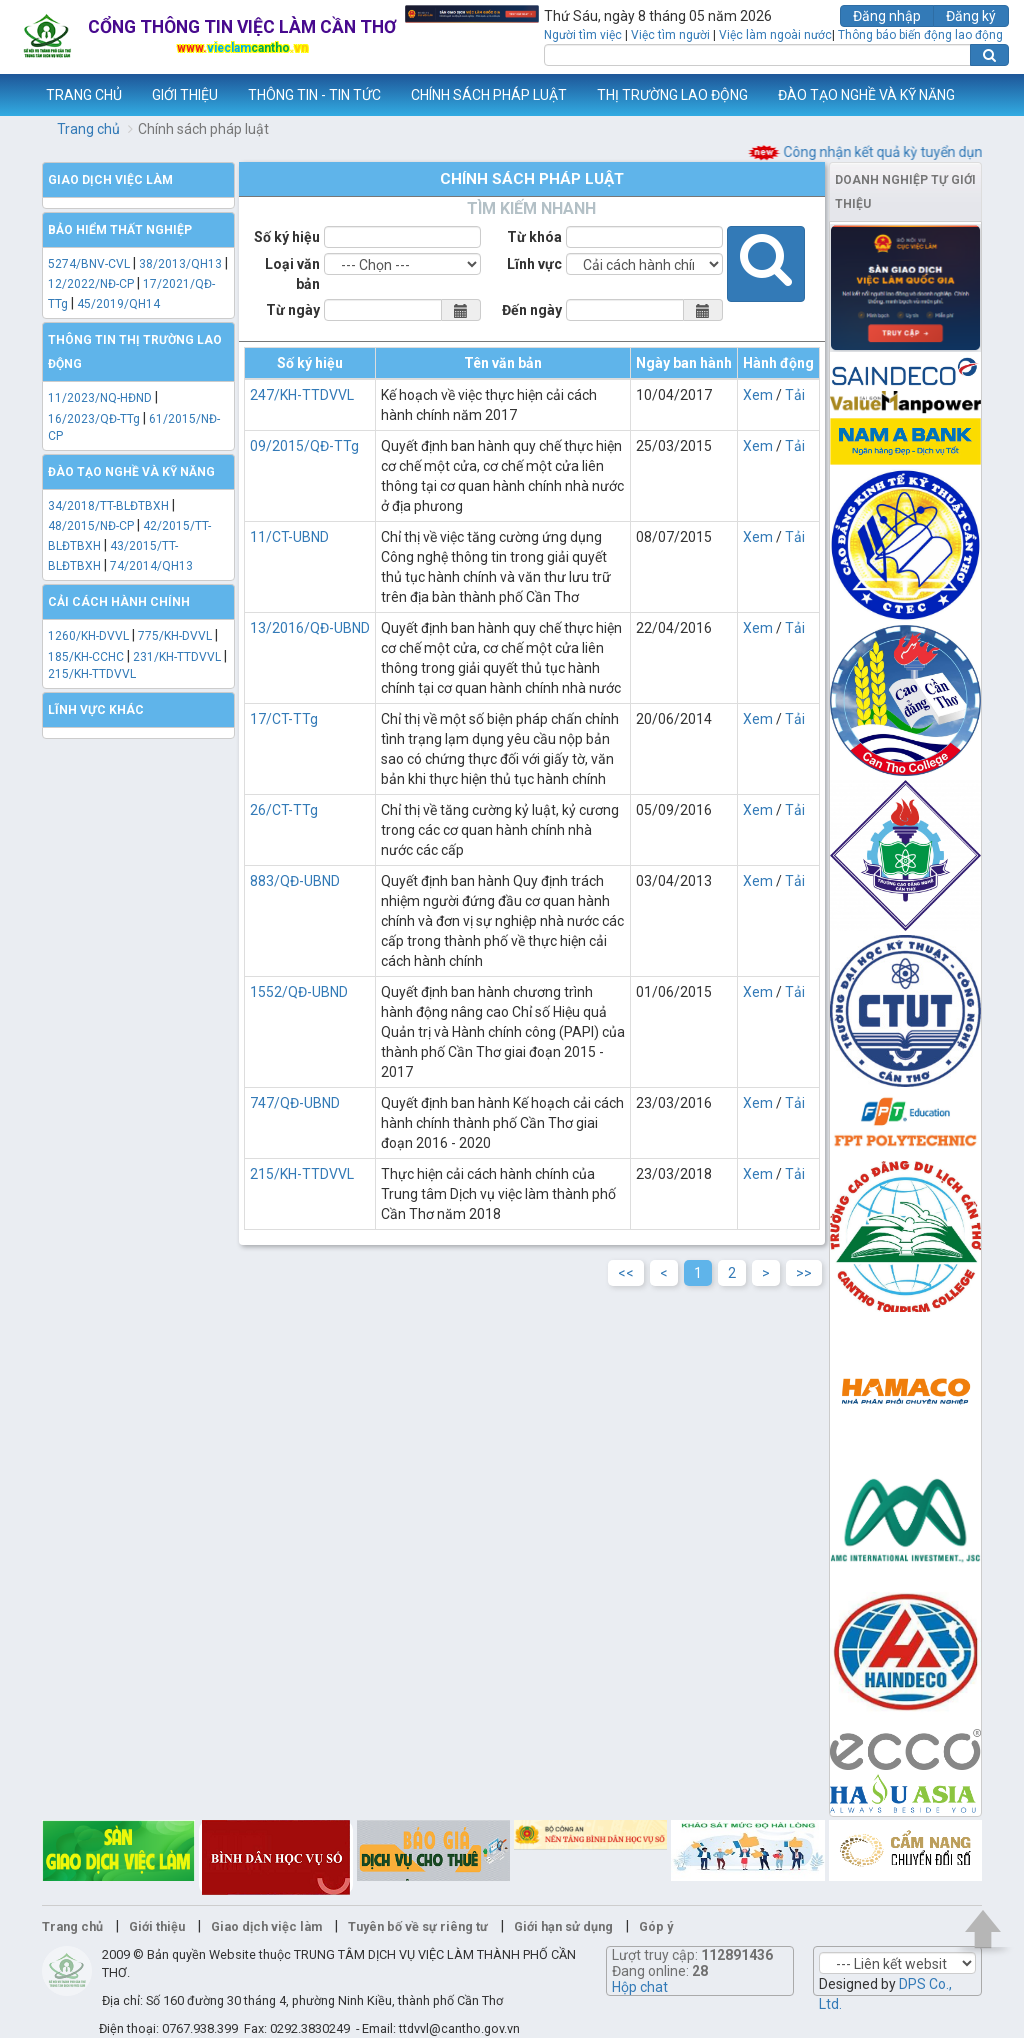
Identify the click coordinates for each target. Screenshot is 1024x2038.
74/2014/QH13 (151, 566)
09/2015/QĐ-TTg (304, 446)
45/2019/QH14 (118, 304)
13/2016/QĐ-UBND (310, 628)
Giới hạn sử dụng (563, 1926)
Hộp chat (640, 1987)
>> (804, 1273)
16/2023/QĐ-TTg (94, 419)
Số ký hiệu (287, 237)
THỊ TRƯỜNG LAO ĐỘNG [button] (672, 95)
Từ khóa (534, 237)
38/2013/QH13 (182, 264)
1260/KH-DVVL (88, 636)
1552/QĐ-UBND (299, 992)
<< (626, 1273)
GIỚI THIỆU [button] (185, 95)
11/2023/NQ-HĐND (100, 398)
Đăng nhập (887, 16)
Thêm (983, 95)
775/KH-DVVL (175, 636)
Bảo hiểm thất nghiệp (120, 230)
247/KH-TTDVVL (302, 395)
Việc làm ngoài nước (775, 35)
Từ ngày (293, 310)
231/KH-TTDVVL (177, 657)
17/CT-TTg (284, 719)
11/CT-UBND (289, 537)
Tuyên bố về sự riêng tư (418, 1926)
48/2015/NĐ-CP (91, 526)
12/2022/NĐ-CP (91, 284)
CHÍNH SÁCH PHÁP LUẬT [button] (489, 95)
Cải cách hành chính (119, 602)
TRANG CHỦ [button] (84, 95)
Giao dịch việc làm (110, 180)
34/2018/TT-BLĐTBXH (108, 506)
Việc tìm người (670, 35)
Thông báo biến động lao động (920, 35)
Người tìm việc (583, 35)
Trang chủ (88, 129)
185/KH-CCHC (86, 657)
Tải (795, 395)
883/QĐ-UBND (295, 881)
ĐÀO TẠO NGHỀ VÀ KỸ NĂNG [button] (866, 95)
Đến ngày (532, 310)
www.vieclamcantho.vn (16, 95)
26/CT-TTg (284, 810)
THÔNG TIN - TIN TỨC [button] (314, 95)
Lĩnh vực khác (96, 710)
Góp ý (656, 1926)
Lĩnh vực (534, 264)
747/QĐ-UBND (295, 1103)
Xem (758, 395)
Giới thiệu (157, 1926)
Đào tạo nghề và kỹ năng (131, 472)
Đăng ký (971, 16)
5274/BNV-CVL (89, 264)
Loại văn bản (292, 274)
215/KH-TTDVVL (92, 674)
